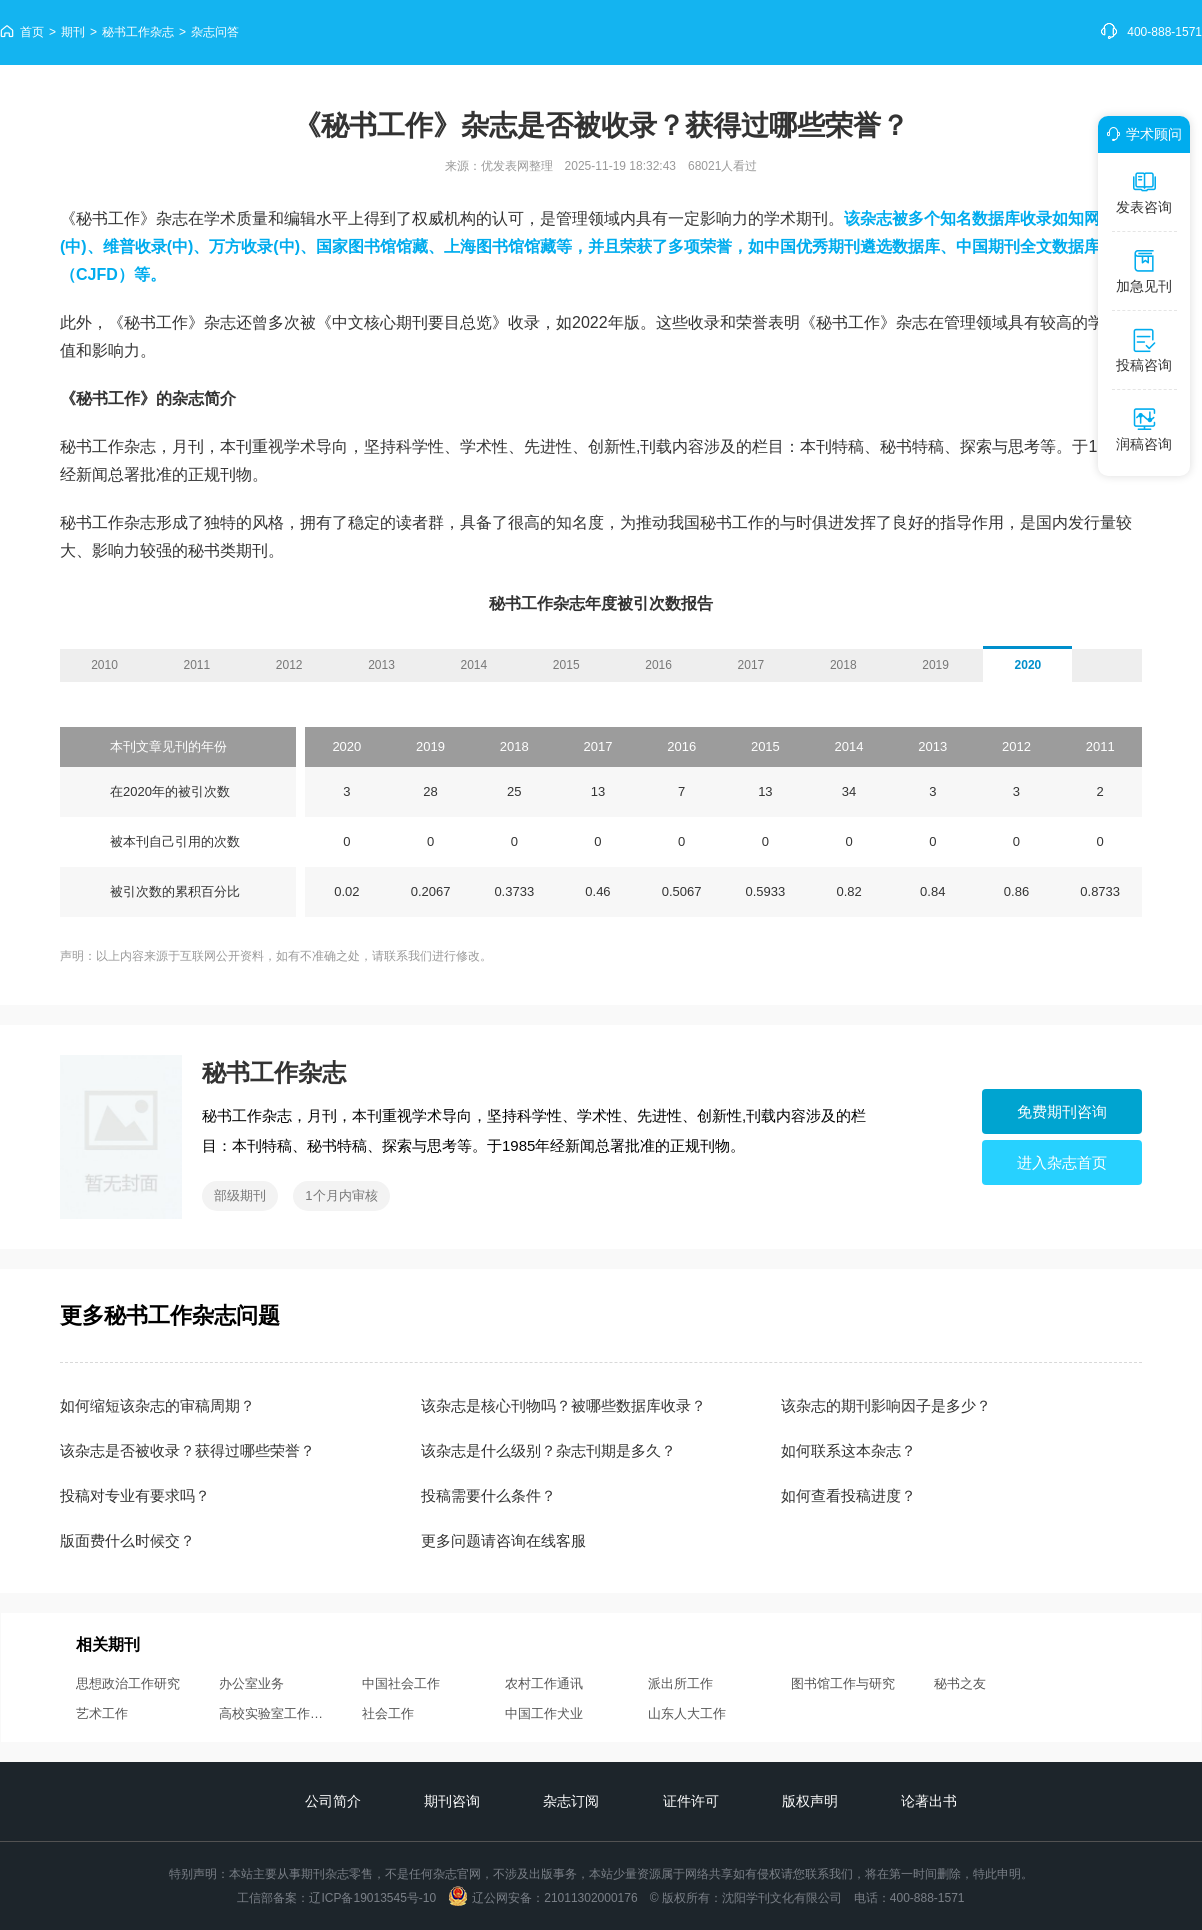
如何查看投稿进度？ (848, 1495)
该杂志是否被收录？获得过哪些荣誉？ (187, 1450)
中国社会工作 (401, 1683)
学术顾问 (1141, 134)
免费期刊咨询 (1062, 1111)
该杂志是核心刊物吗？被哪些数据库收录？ (563, 1405)
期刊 (73, 32)
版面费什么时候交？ (127, 1540)
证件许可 (691, 1801)
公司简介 (333, 1801)
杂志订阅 (571, 1801)
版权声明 (810, 1801)
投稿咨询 (1144, 350)
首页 (32, 32)
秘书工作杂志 (138, 32)
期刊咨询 (452, 1801)
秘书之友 (960, 1683)
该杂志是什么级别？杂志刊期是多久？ (548, 1450)
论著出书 (929, 1801)
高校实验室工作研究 (274, 1713)
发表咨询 (1144, 192)
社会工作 (388, 1713)
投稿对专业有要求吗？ (135, 1495)
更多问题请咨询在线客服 (503, 1540)
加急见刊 (1144, 271)
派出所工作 (680, 1683)
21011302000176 (590, 1898)
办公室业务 (251, 1683)
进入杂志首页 (1062, 1162)
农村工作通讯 (544, 1683)
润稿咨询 (1144, 429)
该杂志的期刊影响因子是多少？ (886, 1405)
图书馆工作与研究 (843, 1683)
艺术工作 (102, 1713)
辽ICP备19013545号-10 (372, 1898)
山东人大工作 (687, 1713)
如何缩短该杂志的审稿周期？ (157, 1405)
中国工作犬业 (544, 1713)
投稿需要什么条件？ (488, 1495)
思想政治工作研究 (128, 1683)
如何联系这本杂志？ (848, 1450)
